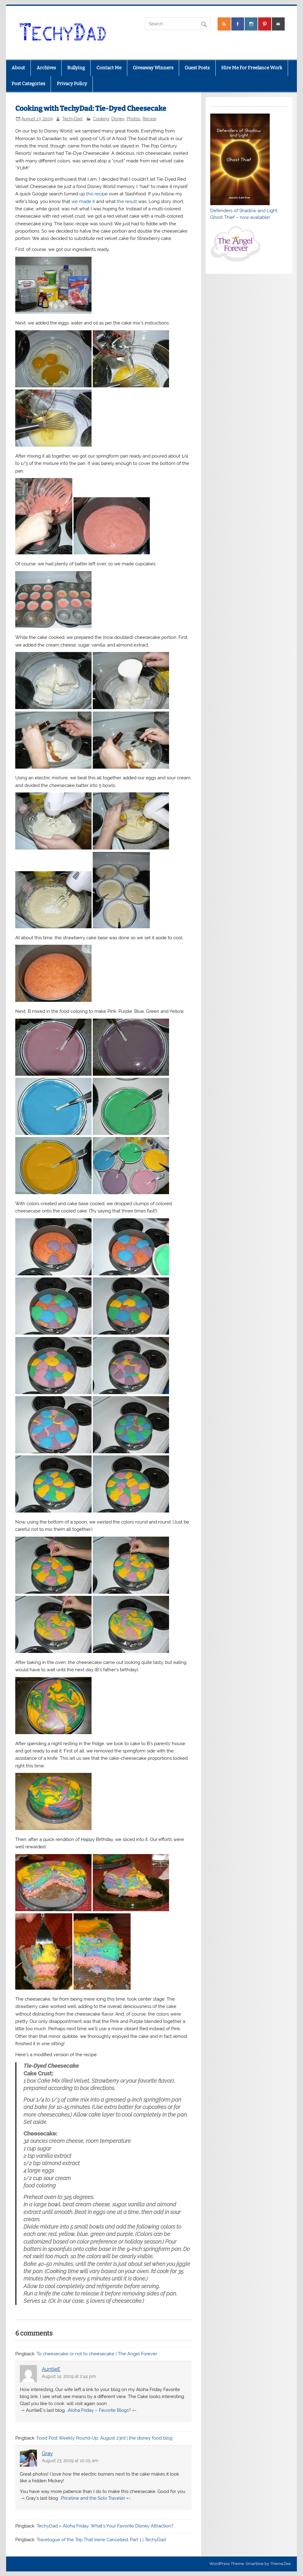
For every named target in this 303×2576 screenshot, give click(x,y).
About (18, 68)
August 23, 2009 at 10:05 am (70, 2460)
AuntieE (51, 2369)
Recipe (149, 118)
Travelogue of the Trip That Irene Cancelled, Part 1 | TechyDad (101, 2539)
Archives (46, 68)
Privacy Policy (72, 83)
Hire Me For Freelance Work (251, 68)
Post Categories (28, 83)
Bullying (76, 68)
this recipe (97, 194)
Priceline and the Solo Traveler (93, 2498)
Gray (47, 2453)
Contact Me (108, 68)
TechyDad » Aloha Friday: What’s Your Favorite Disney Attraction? (105, 2526)
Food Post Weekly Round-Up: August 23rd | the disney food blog (104, 2438)
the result (127, 201)
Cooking (101, 118)
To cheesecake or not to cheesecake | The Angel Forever (97, 2354)
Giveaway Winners (153, 68)
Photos (133, 118)
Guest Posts (197, 68)
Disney (117, 118)
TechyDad (72, 118)
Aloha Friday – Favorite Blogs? (99, 2410)
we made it (83, 201)
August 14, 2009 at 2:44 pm (69, 2376)
